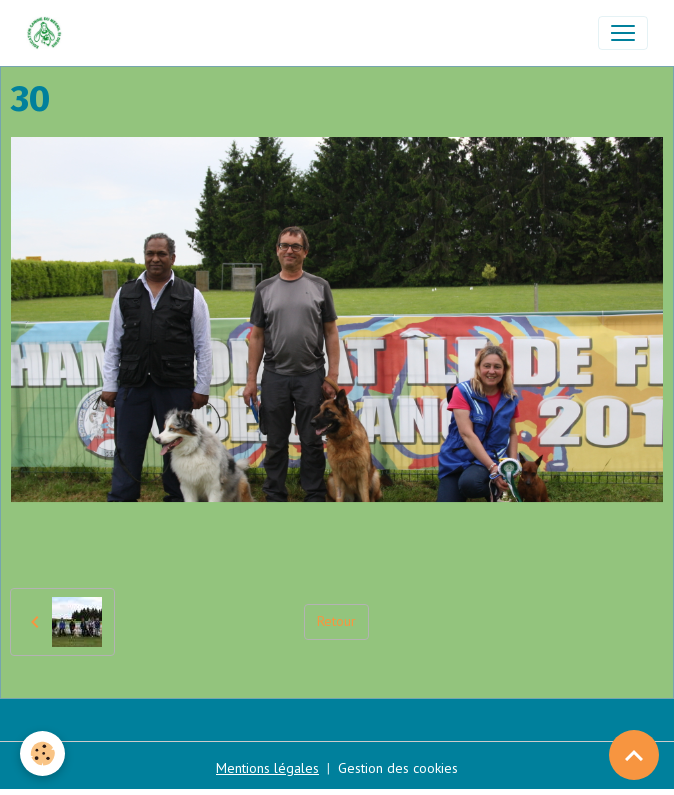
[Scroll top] (634, 755)
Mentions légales (267, 768)
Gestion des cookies (398, 768)
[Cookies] (42, 753)
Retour (336, 621)
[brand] (48, 33)
